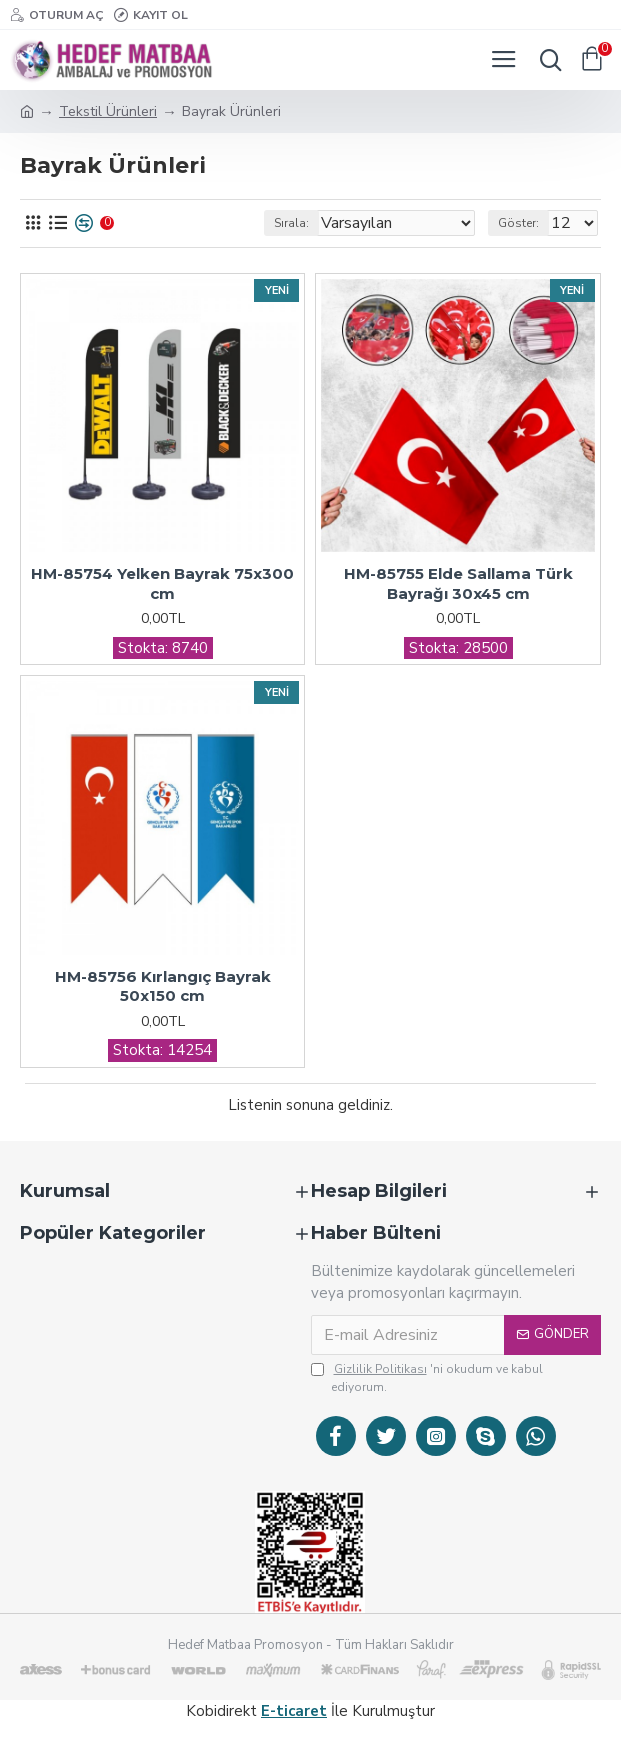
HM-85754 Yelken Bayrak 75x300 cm (162, 583)
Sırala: (291, 223)
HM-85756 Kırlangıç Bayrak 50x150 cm (163, 986)
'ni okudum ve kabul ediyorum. (427, 1377)
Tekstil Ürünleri (108, 111)
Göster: (518, 223)
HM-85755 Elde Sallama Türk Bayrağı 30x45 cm (458, 583)
